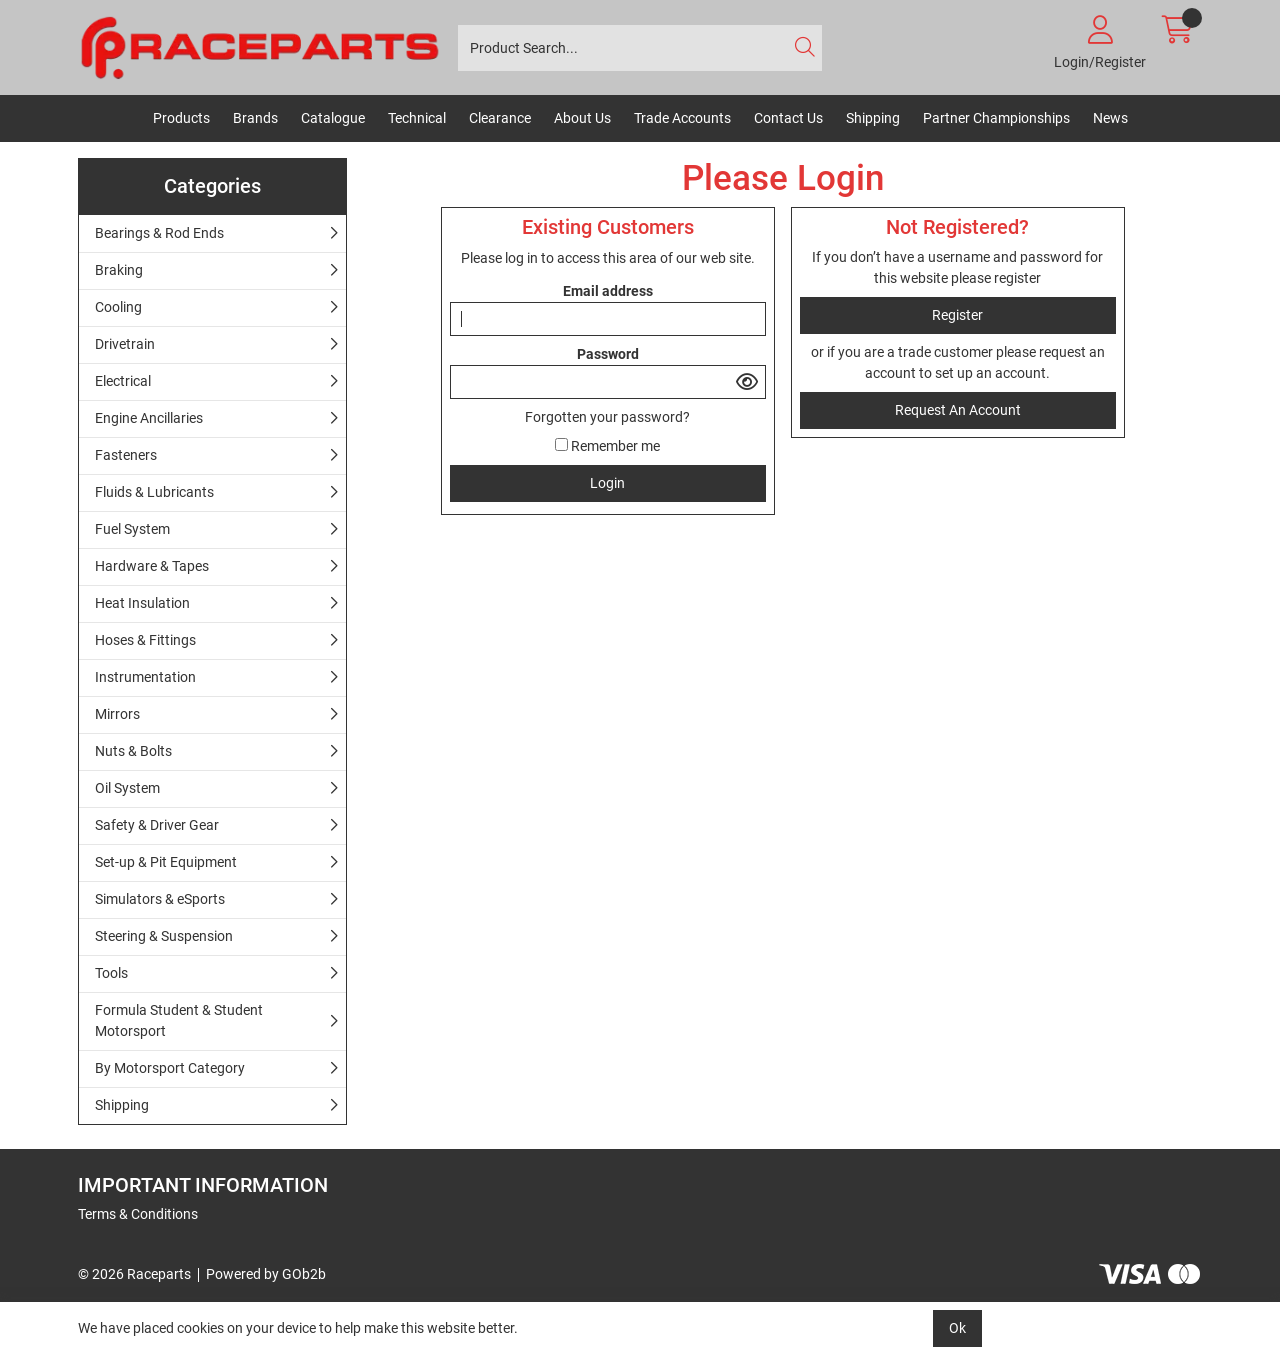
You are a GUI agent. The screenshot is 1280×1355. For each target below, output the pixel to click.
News (1110, 118)
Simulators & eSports (160, 899)
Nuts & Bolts (133, 751)
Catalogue (333, 118)
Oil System (127, 788)
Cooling (118, 307)
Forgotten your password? (607, 417)
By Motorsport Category (170, 1068)
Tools (111, 973)
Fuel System (132, 529)
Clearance (500, 118)
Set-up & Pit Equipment (166, 862)
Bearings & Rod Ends (159, 233)
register (1017, 278)
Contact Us (788, 118)
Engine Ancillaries (149, 418)
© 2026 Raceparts (134, 1274)
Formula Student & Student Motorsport (179, 1020)
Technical (417, 118)
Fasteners (126, 455)
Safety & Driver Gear (157, 825)
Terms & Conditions (138, 1214)
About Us (582, 118)
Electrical (123, 381)
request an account (958, 410)
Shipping (873, 118)
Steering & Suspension (164, 936)
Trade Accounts (682, 118)
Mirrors (117, 714)
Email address (608, 291)
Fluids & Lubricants (154, 492)
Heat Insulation (142, 603)
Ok (957, 1328)
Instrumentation (145, 677)
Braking (119, 270)
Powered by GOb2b (266, 1274)
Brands (255, 118)
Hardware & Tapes (152, 566)
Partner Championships (996, 118)
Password (608, 354)
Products (181, 118)
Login (607, 483)
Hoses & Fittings (145, 640)
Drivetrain (125, 344)
